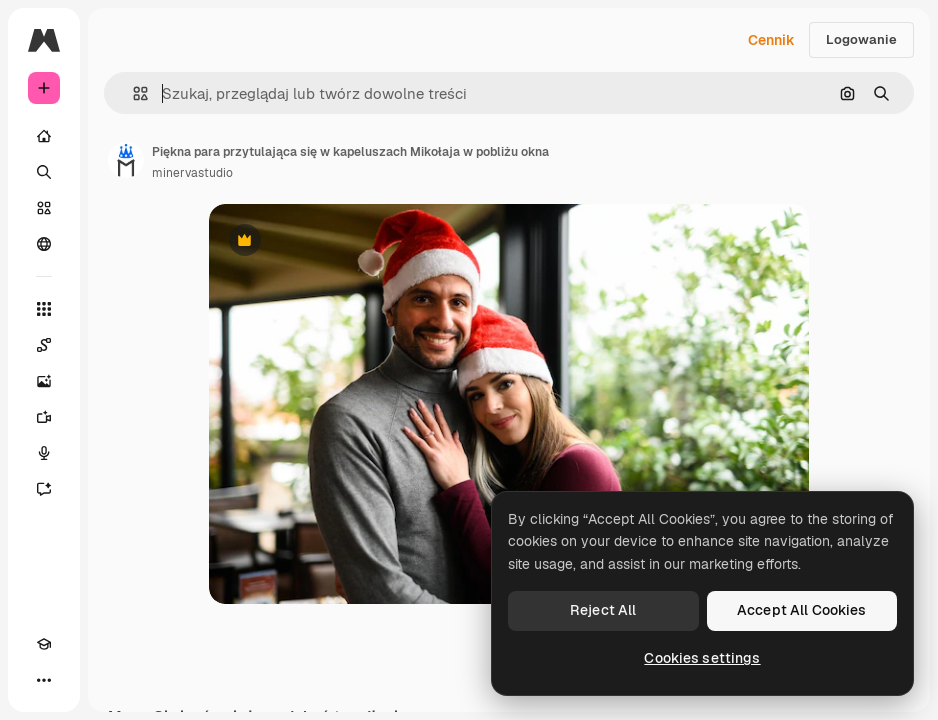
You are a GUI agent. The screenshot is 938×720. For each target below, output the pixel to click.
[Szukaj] (44, 172)
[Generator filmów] (44, 417)
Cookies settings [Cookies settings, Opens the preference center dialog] (702, 658)
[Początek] (44, 136)
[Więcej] (44, 680)
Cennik (771, 40)
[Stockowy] (44, 208)
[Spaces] (44, 345)
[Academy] (44, 644)
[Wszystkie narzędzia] (44, 309)
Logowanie (861, 39)
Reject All (603, 610)
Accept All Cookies (802, 610)
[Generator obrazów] (44, 381)
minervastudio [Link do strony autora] (192, 173)
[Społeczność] (44, 244)
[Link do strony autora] (126, 160)
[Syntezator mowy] (44, 453)
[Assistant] (44, 489)
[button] (132, 93)
